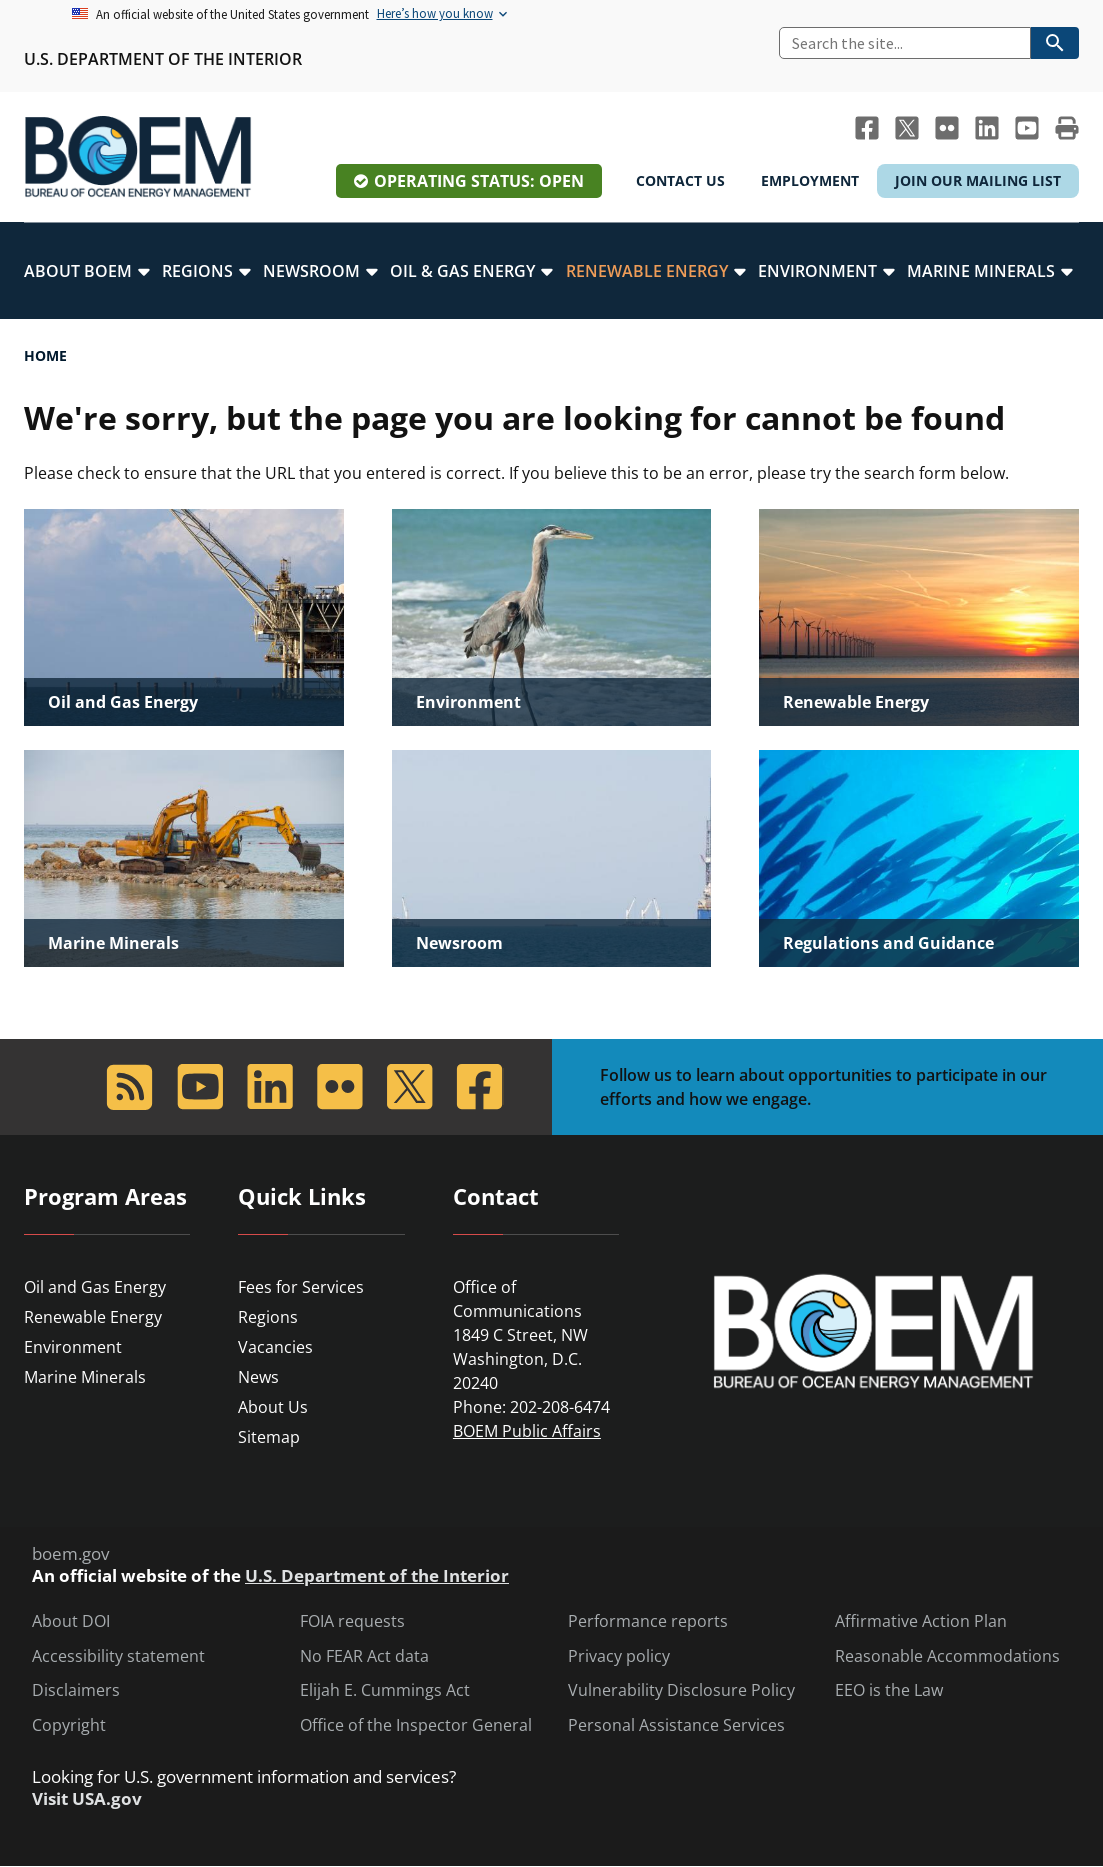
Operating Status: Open (479, 181)
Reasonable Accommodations (947, 1656)
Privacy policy (619, 1656)
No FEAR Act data (364, 1656)
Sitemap (269, 1437)
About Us (273, 1407)
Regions (268, 1317)
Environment (73, 1347)
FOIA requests (352, 1621)
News (258, 1377)
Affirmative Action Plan (921, 1621)
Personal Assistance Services (676, 1725)
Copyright (69, 1725)
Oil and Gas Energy (95, 1287)
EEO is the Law (889, 1690)
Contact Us (680, 180)
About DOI (71, 1621)
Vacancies (275, 1347)
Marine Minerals (85, 1377)
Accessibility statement (118, 1656)
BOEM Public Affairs (527, 1431)
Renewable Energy (93, 1317)
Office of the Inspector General (416, 1725)
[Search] (905, 43)
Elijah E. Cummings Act (385, 1690)
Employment (810, 180)
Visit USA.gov (87, 1799)
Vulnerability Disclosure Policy (681, 1690)
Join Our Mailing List (978, 180)
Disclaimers (76, 1690)
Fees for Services (301, 1287)
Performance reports (648, 1621)
